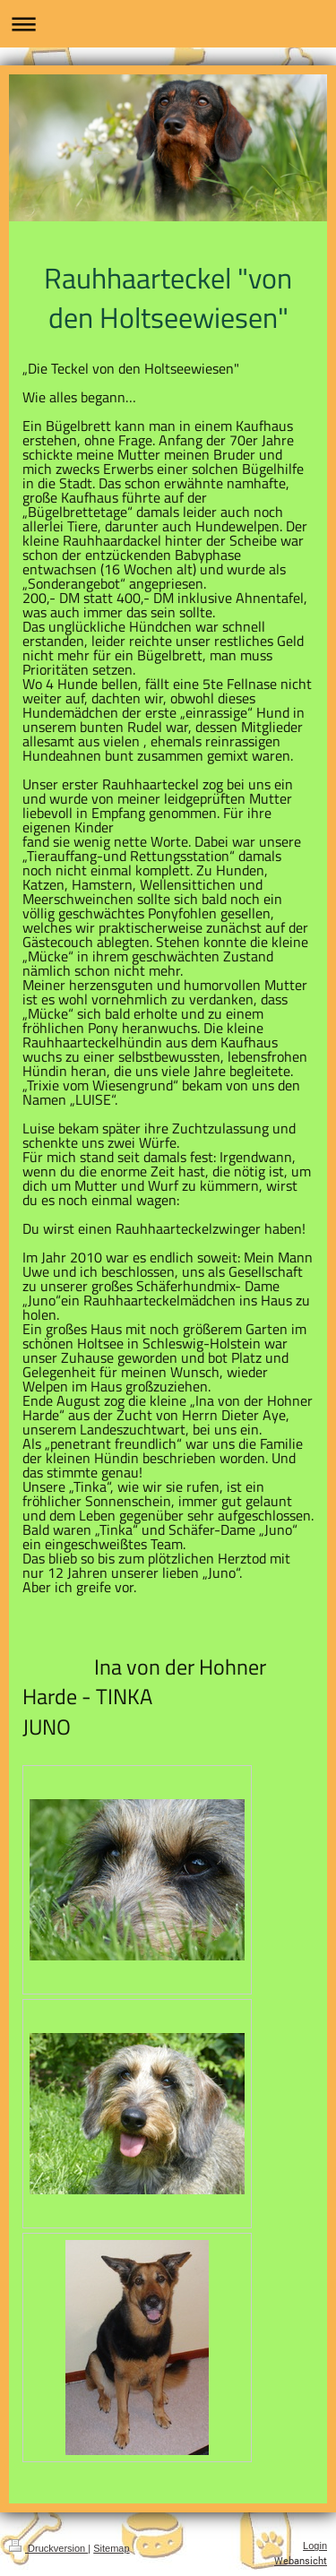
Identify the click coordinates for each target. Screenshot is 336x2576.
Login (315, 2545)
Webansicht (300, 2560)
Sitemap (111, 2548)
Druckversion (48, 2548)
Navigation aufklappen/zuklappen (168, 23)
